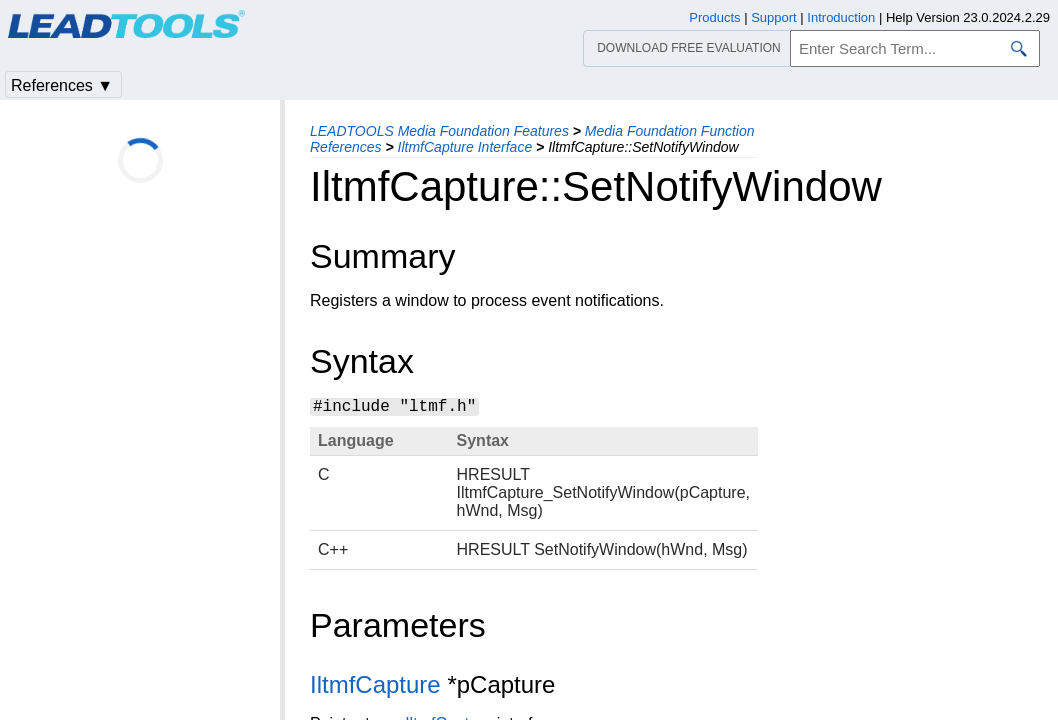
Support (774, 17)
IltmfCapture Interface (465, 147)
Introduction (841, 17)
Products (714, 17)
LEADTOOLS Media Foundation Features (439, 131)
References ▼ (62, 85)
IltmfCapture (375, 684)
